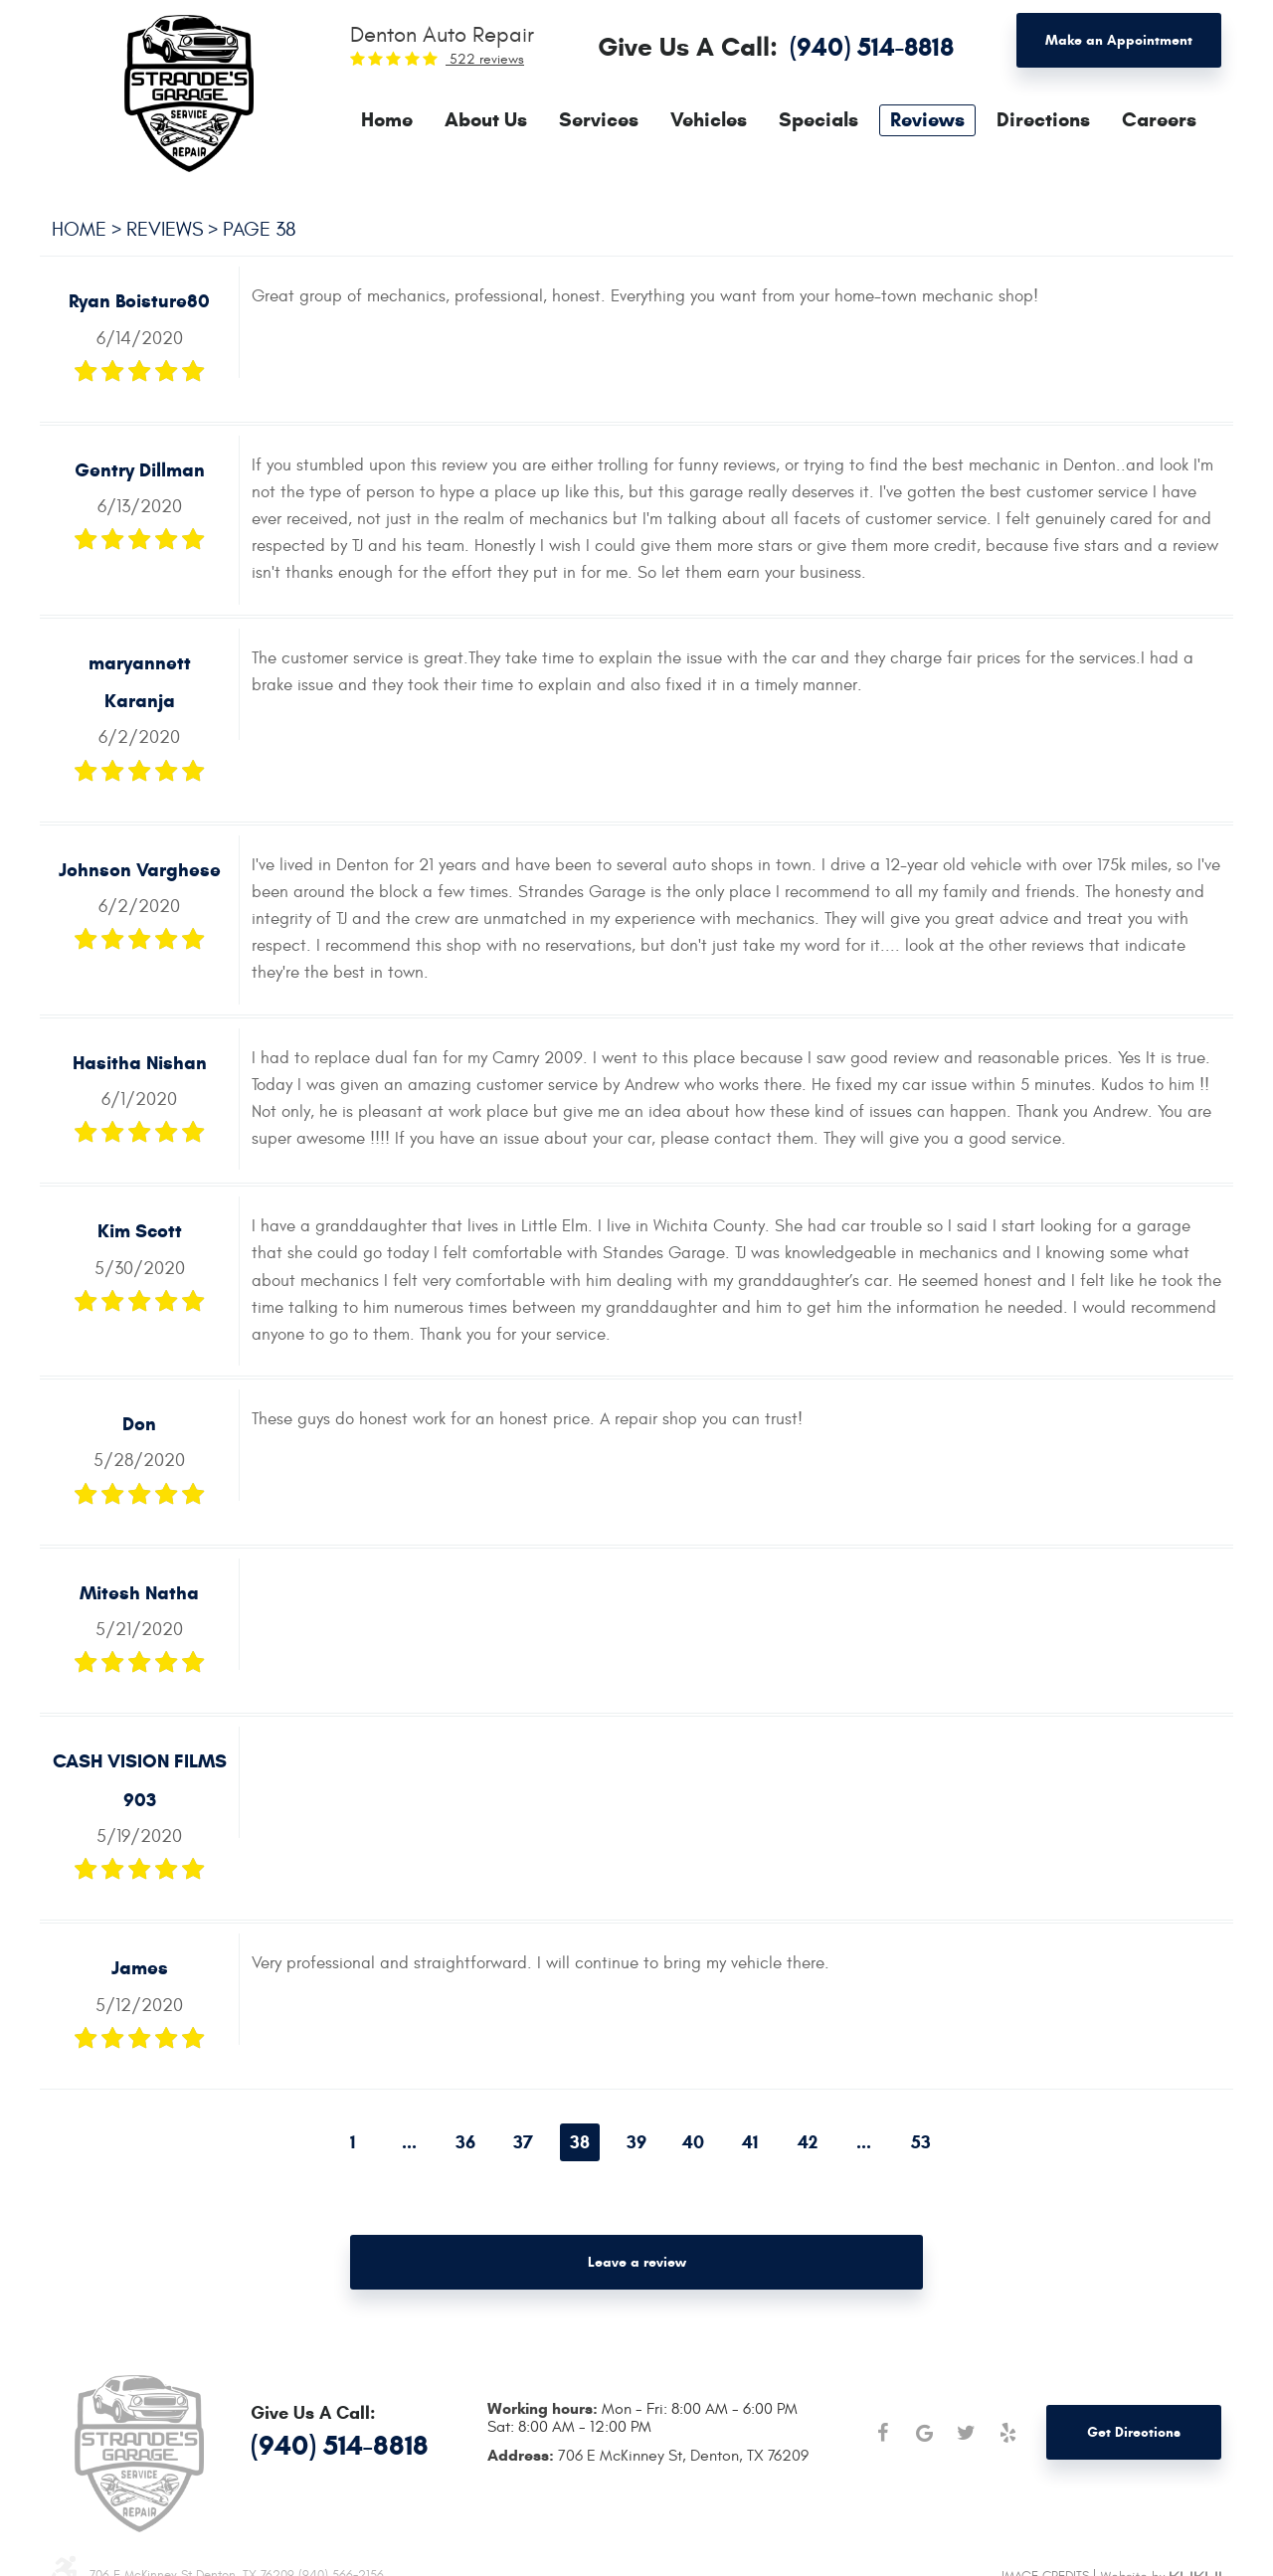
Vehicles (708, 119)
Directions (1043, 119)
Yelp (1007, 2433)
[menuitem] (387, 120)
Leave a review (637, 2262)
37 (523, 2142)
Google (924, 2433)
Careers (1159, 119)
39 (636, 2142)
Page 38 (259, 229)
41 (750, 2142)
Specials (818, 119)
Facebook (882, 2433)
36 (465, 2142)
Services (598, 119)
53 (921, 2142)
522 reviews (485, 59)
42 (808, 2142)
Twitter (966, 2433)
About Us (486, 119)
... (409, 2142)
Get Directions (1134, 2432)
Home (387, 119)
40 (693, 2142)
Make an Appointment (1118, 40)
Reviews (927, 119)
